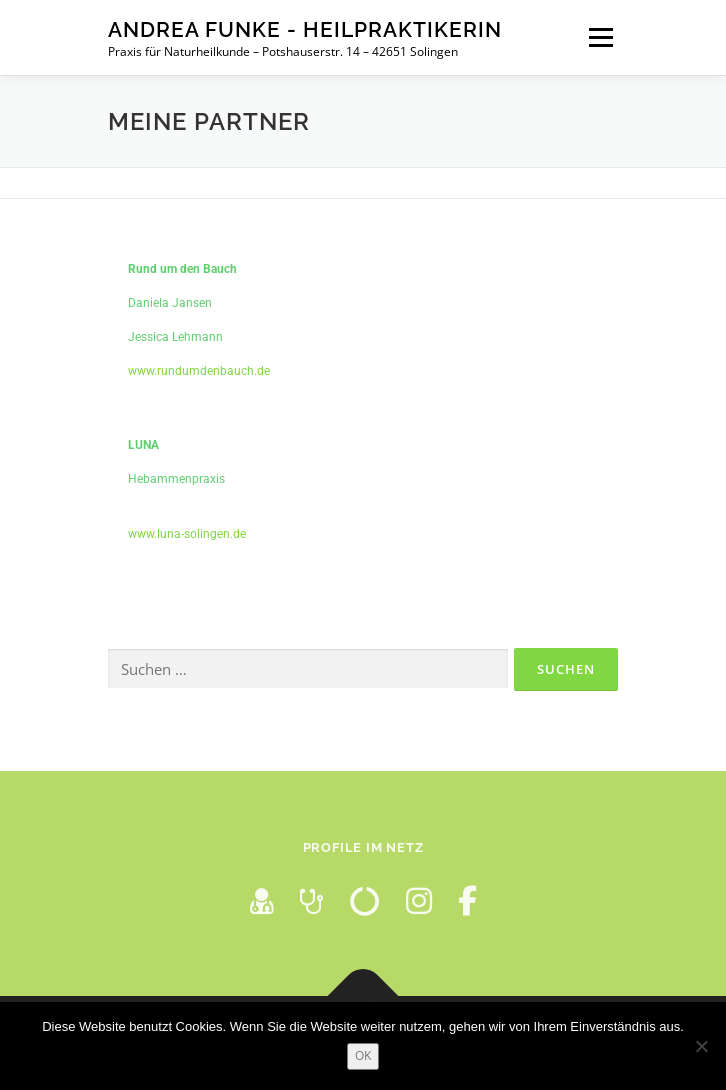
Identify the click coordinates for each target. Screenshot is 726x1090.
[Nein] (701, 1046)
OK (363, 1055)
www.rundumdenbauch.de (199, 371)
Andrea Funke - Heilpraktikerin (305, 29)
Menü (599, 37)
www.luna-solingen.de (187, 534)
